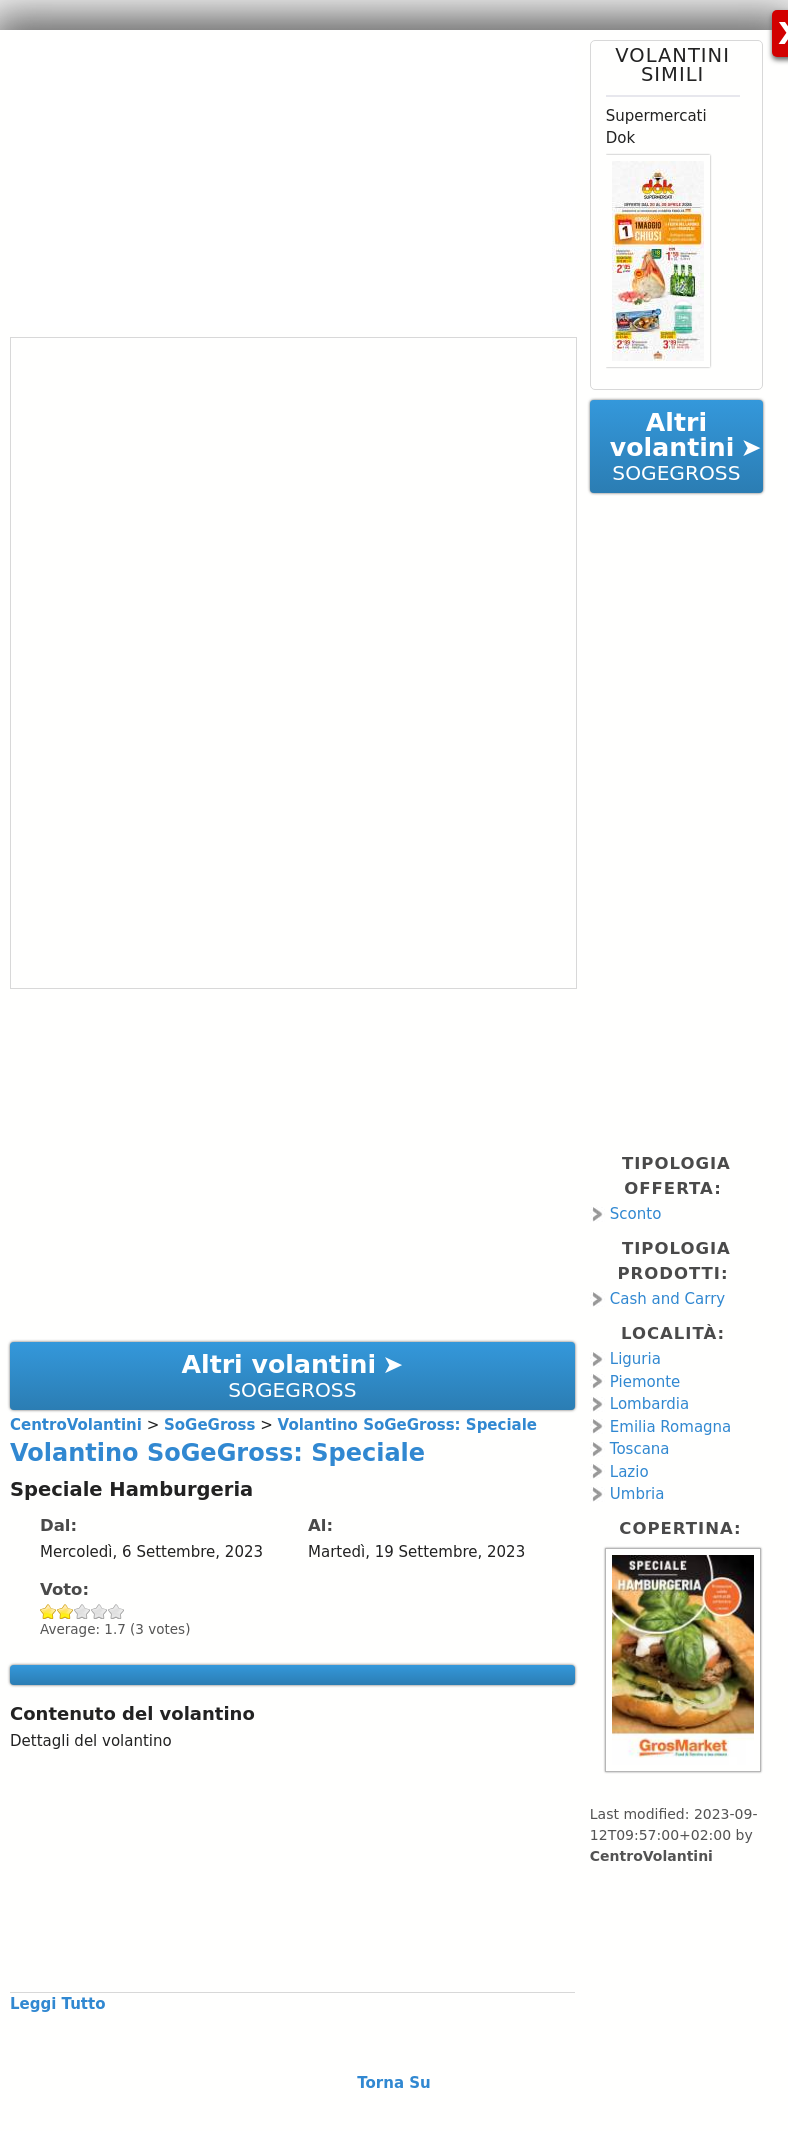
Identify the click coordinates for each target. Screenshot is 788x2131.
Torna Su (393, 2083)
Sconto (636, 1214)
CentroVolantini (651, 1856)
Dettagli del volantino (91, 1741)
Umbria (637, 1494)
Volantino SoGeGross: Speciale (217, 1453)
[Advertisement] (285, 180)
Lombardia (649, 1404)
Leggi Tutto (57, 2004)
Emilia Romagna (671, 1427)
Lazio (629, 1472)
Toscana (640, 1449)
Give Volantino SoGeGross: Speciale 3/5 (82, 1611)
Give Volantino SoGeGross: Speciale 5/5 (116, 1611)
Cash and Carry (667, 1299)
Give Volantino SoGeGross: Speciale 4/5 (99, 1611)
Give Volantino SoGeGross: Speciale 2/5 (65, 1611)
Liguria (635, 1359)
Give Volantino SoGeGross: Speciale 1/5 (48, 1611)
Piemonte (645, 1382)
